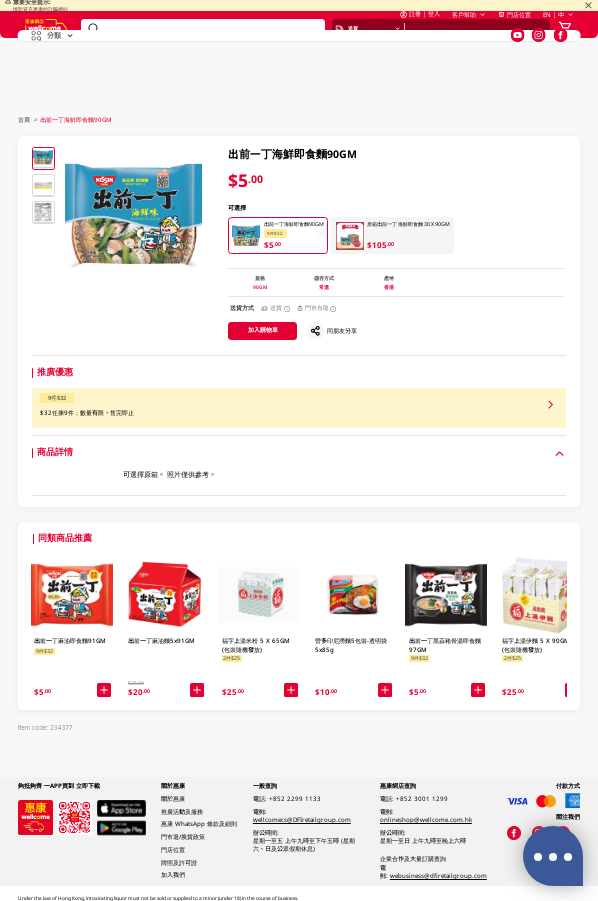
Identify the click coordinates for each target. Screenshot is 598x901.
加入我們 (173, 874)
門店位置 (514, 35)
